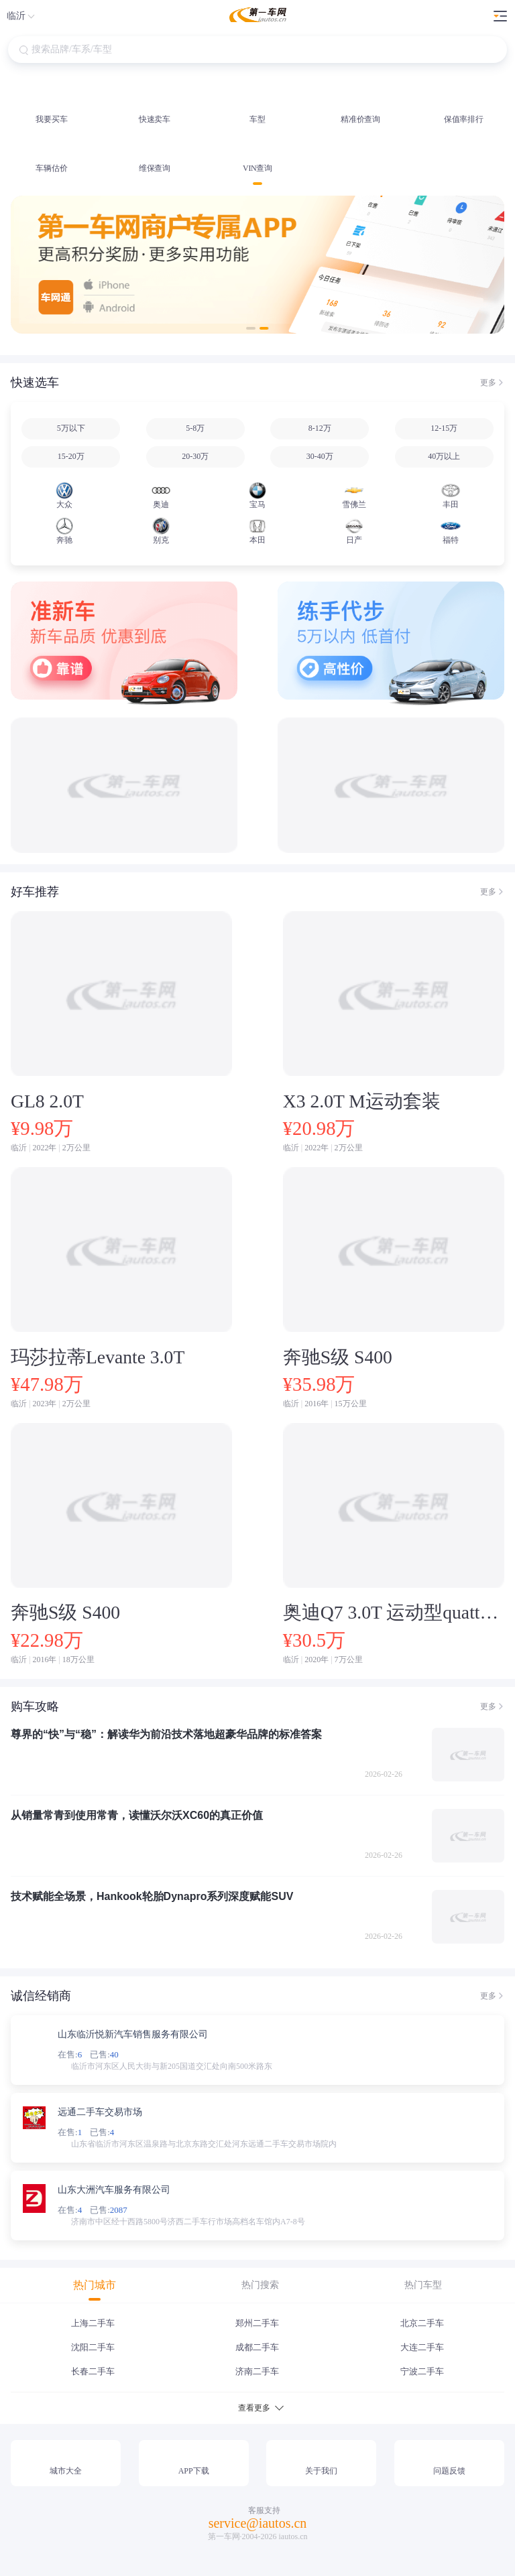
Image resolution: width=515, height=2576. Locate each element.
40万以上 (444, 456)
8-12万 (319, 428)
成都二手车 (257, 2347)
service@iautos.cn (258, 2523)
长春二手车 (93, 2371)
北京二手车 (422, 2323)
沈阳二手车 (93, 2347)
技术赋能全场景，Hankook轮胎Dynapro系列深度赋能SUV (152, 1896)
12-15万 (444, 428)
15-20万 (71, 456)
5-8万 (195, 428)
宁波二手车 (422, 2371)
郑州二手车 (257, 2323)
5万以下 (71, 428)
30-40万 (319, 456)
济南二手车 (257, 2371)
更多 (488, 382)
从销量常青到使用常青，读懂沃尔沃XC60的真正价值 (137, 1815)
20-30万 (195, 456)
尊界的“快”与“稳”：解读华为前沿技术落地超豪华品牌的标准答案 (166, 1734)
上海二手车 (93, 2323)
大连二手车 (422, 2347)
